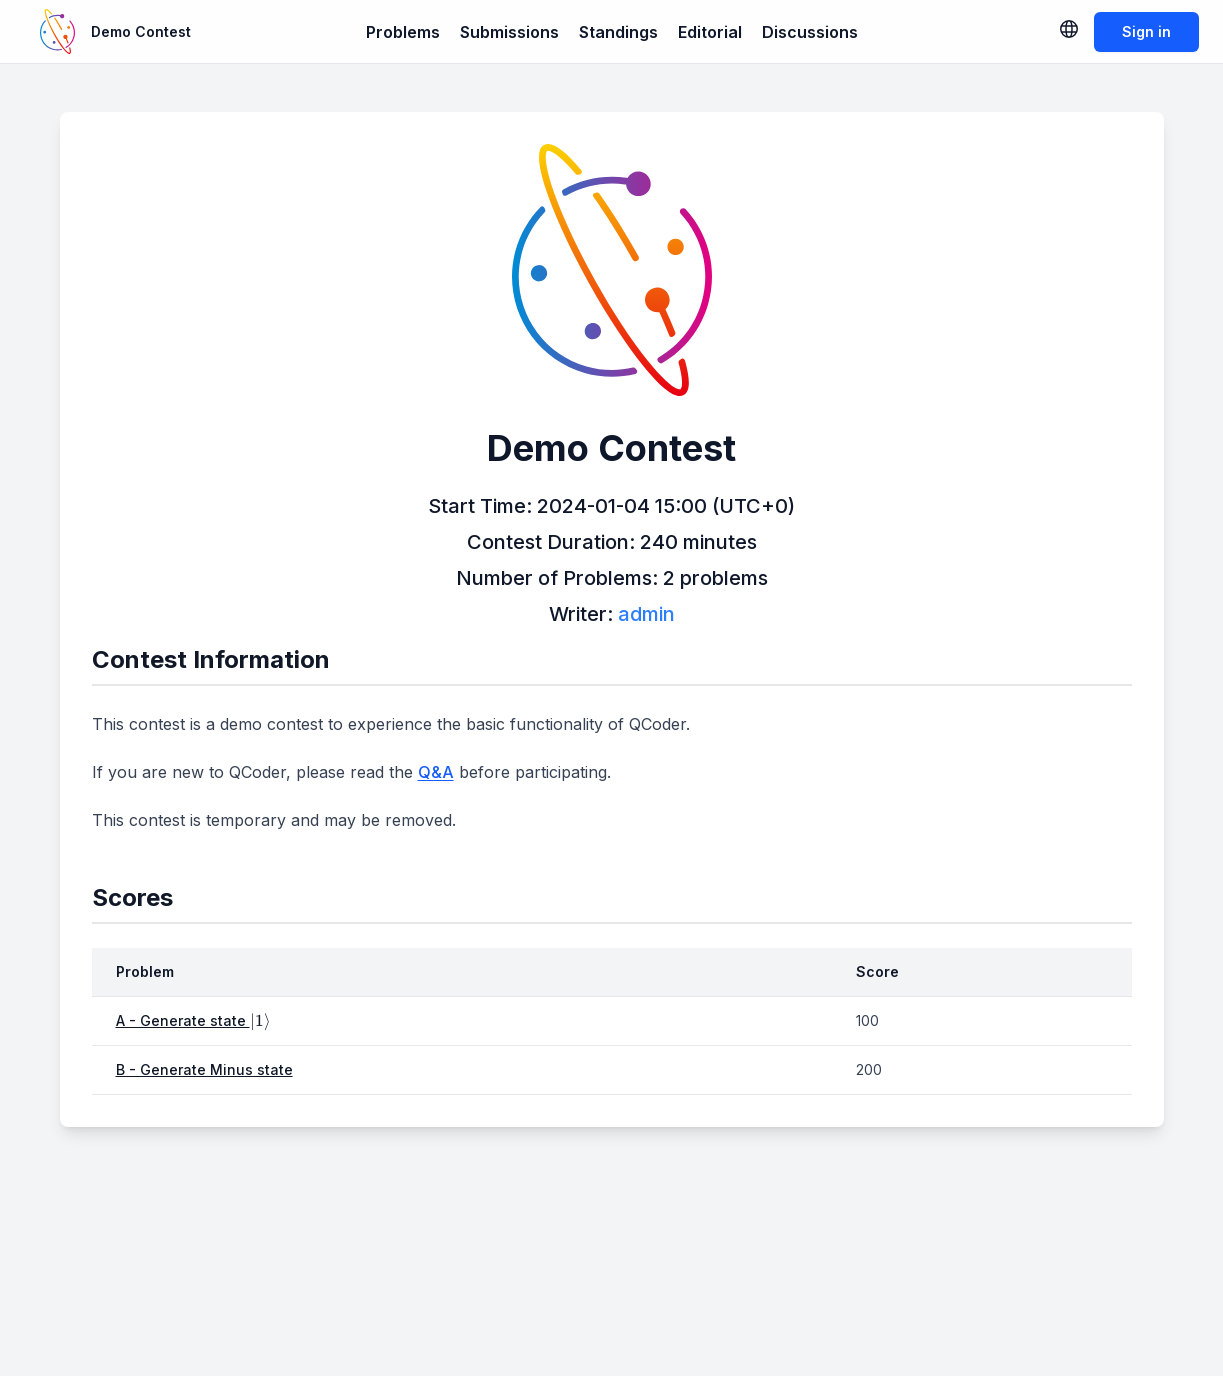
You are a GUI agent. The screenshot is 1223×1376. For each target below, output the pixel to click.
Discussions (810, 32)
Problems (403, 32)
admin (646, 614)
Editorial (710, 32)
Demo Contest (141, 31)
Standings (618, 32)
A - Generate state (193, 1020)
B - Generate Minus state (204, 1069)
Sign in (1146, 31)
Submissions (509, 32)
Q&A (436, 772)
